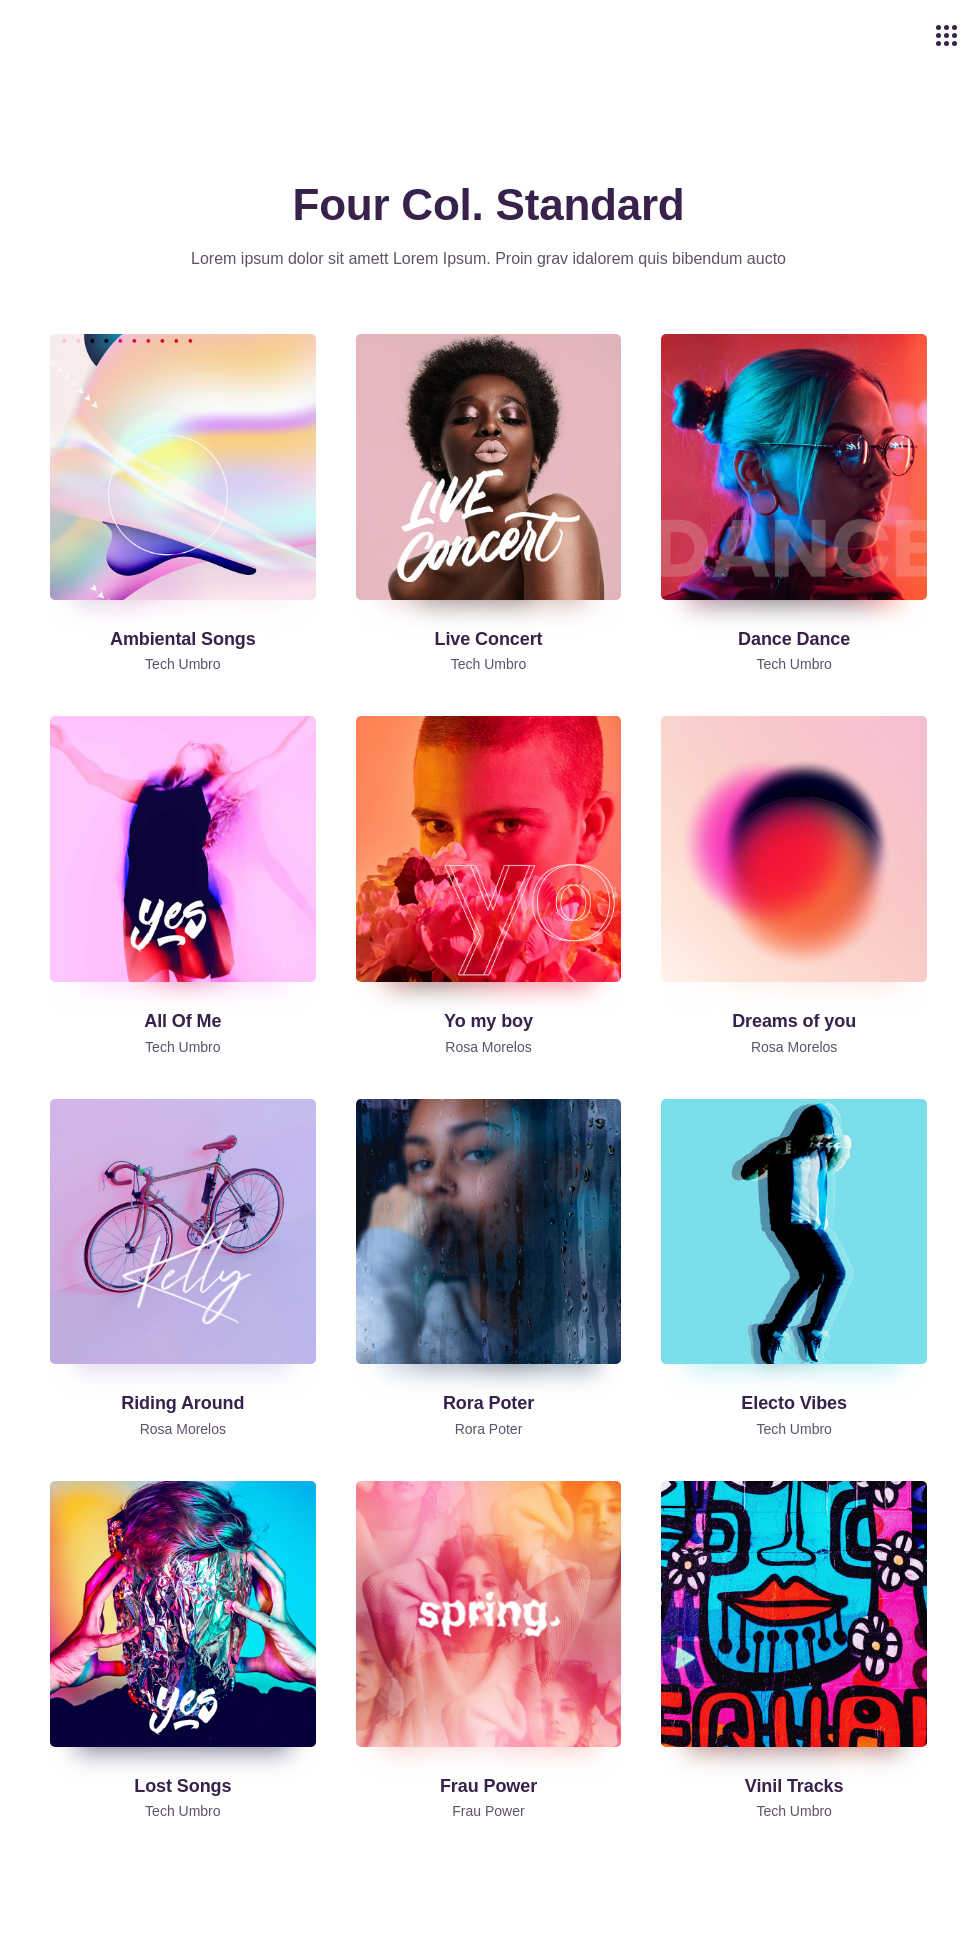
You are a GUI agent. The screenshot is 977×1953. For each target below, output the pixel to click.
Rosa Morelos (488, 1047)
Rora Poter (489, 1429)
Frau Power (488, 1811)
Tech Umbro (182, 664)
